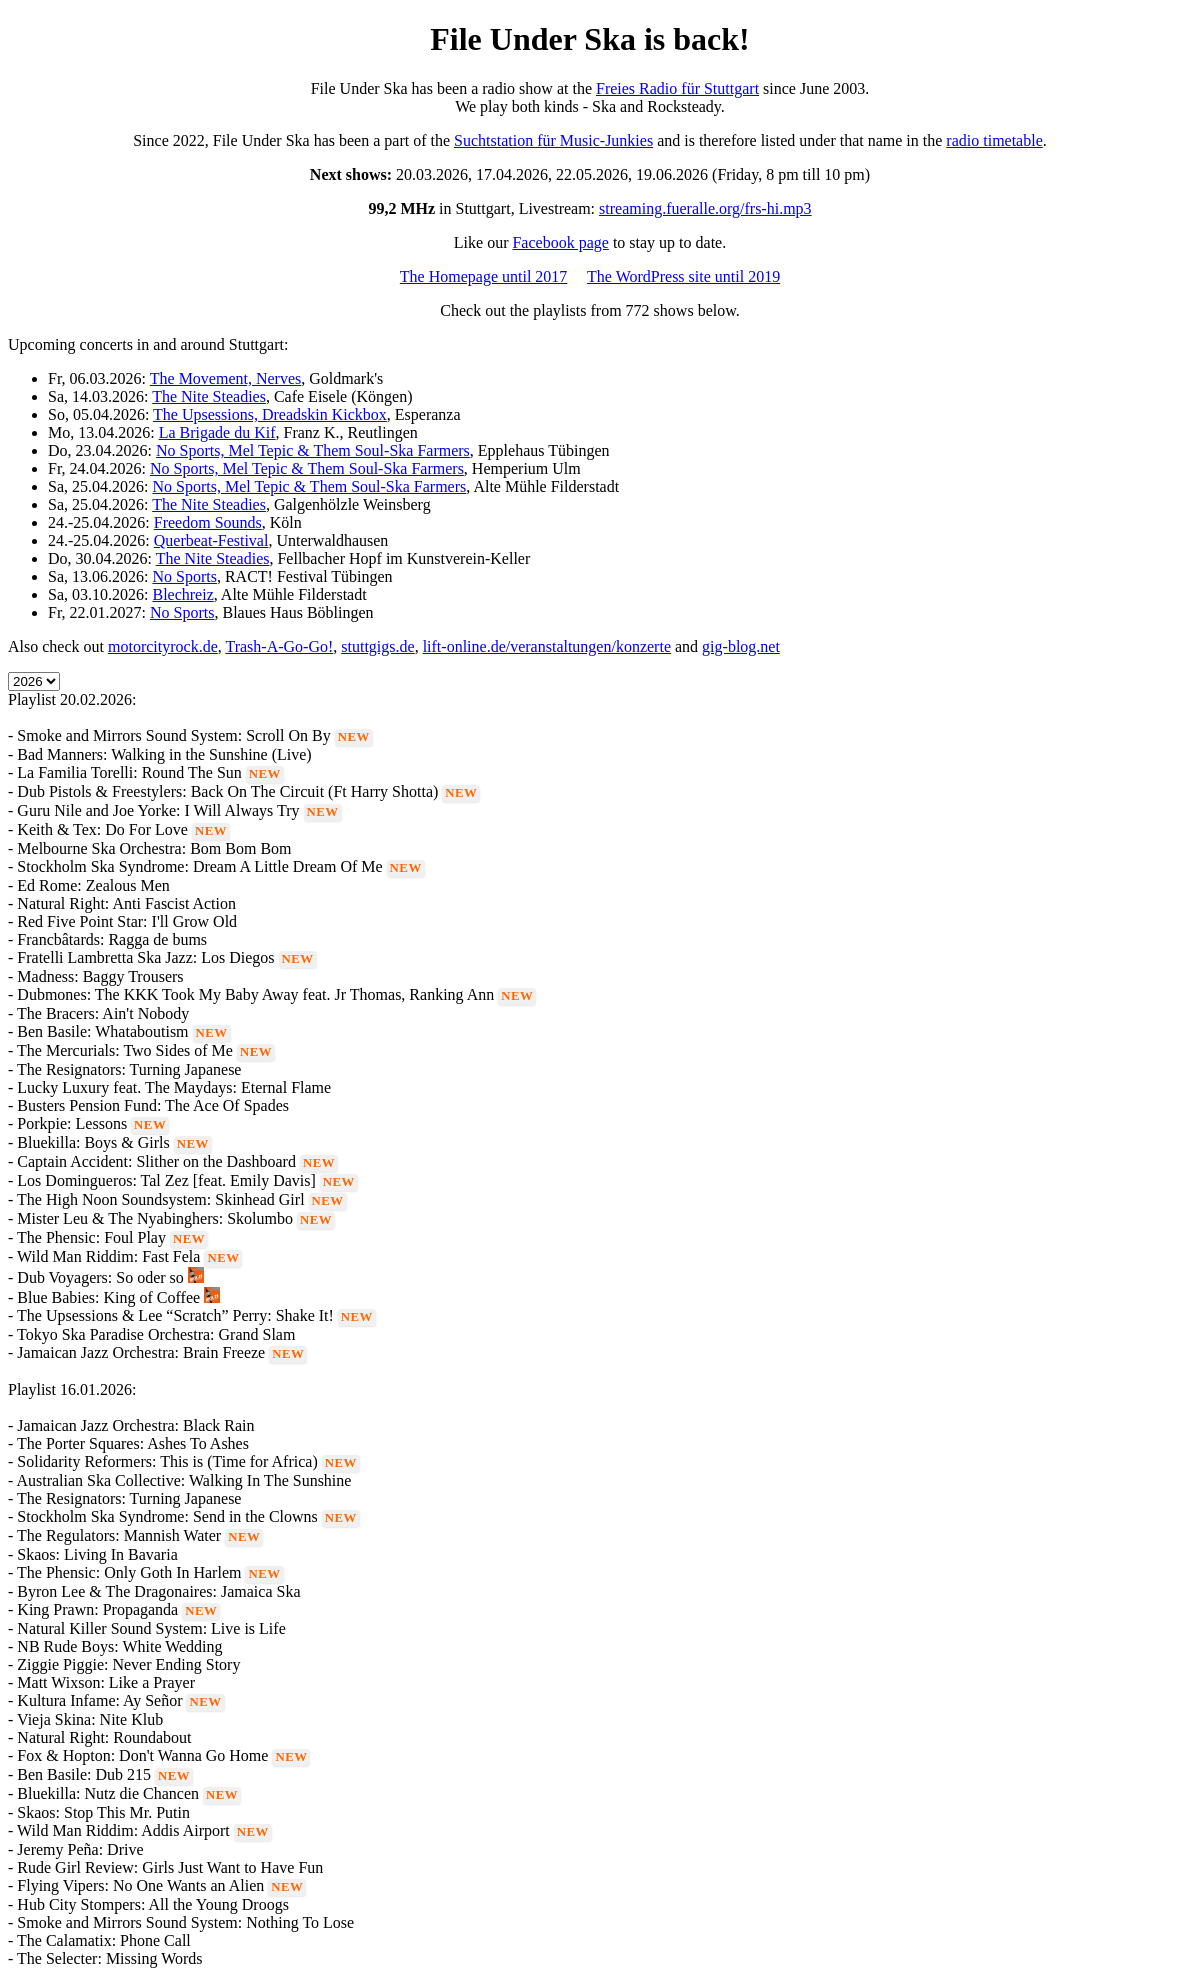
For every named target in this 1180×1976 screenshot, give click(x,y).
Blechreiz (182, 594)
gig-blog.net (741, 646)
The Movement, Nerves (226, 378)
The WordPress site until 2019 (683, 276)
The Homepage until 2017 (484, 276)
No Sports (184, 576)
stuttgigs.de (377, 646)
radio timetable (994, 140)
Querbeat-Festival (211, 540)
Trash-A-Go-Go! (279, 646)
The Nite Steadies (209, 396)
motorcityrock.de (163, 646)
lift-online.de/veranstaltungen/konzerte (547, 646)
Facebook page (560, 242)
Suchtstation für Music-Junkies (553, 140)
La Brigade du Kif (217, 432)
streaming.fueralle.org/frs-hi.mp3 (705, 208)
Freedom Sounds (208, 522)
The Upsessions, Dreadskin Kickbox (270, 414)
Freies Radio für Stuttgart (677, 88)
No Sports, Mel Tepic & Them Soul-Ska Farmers (313, 450)
